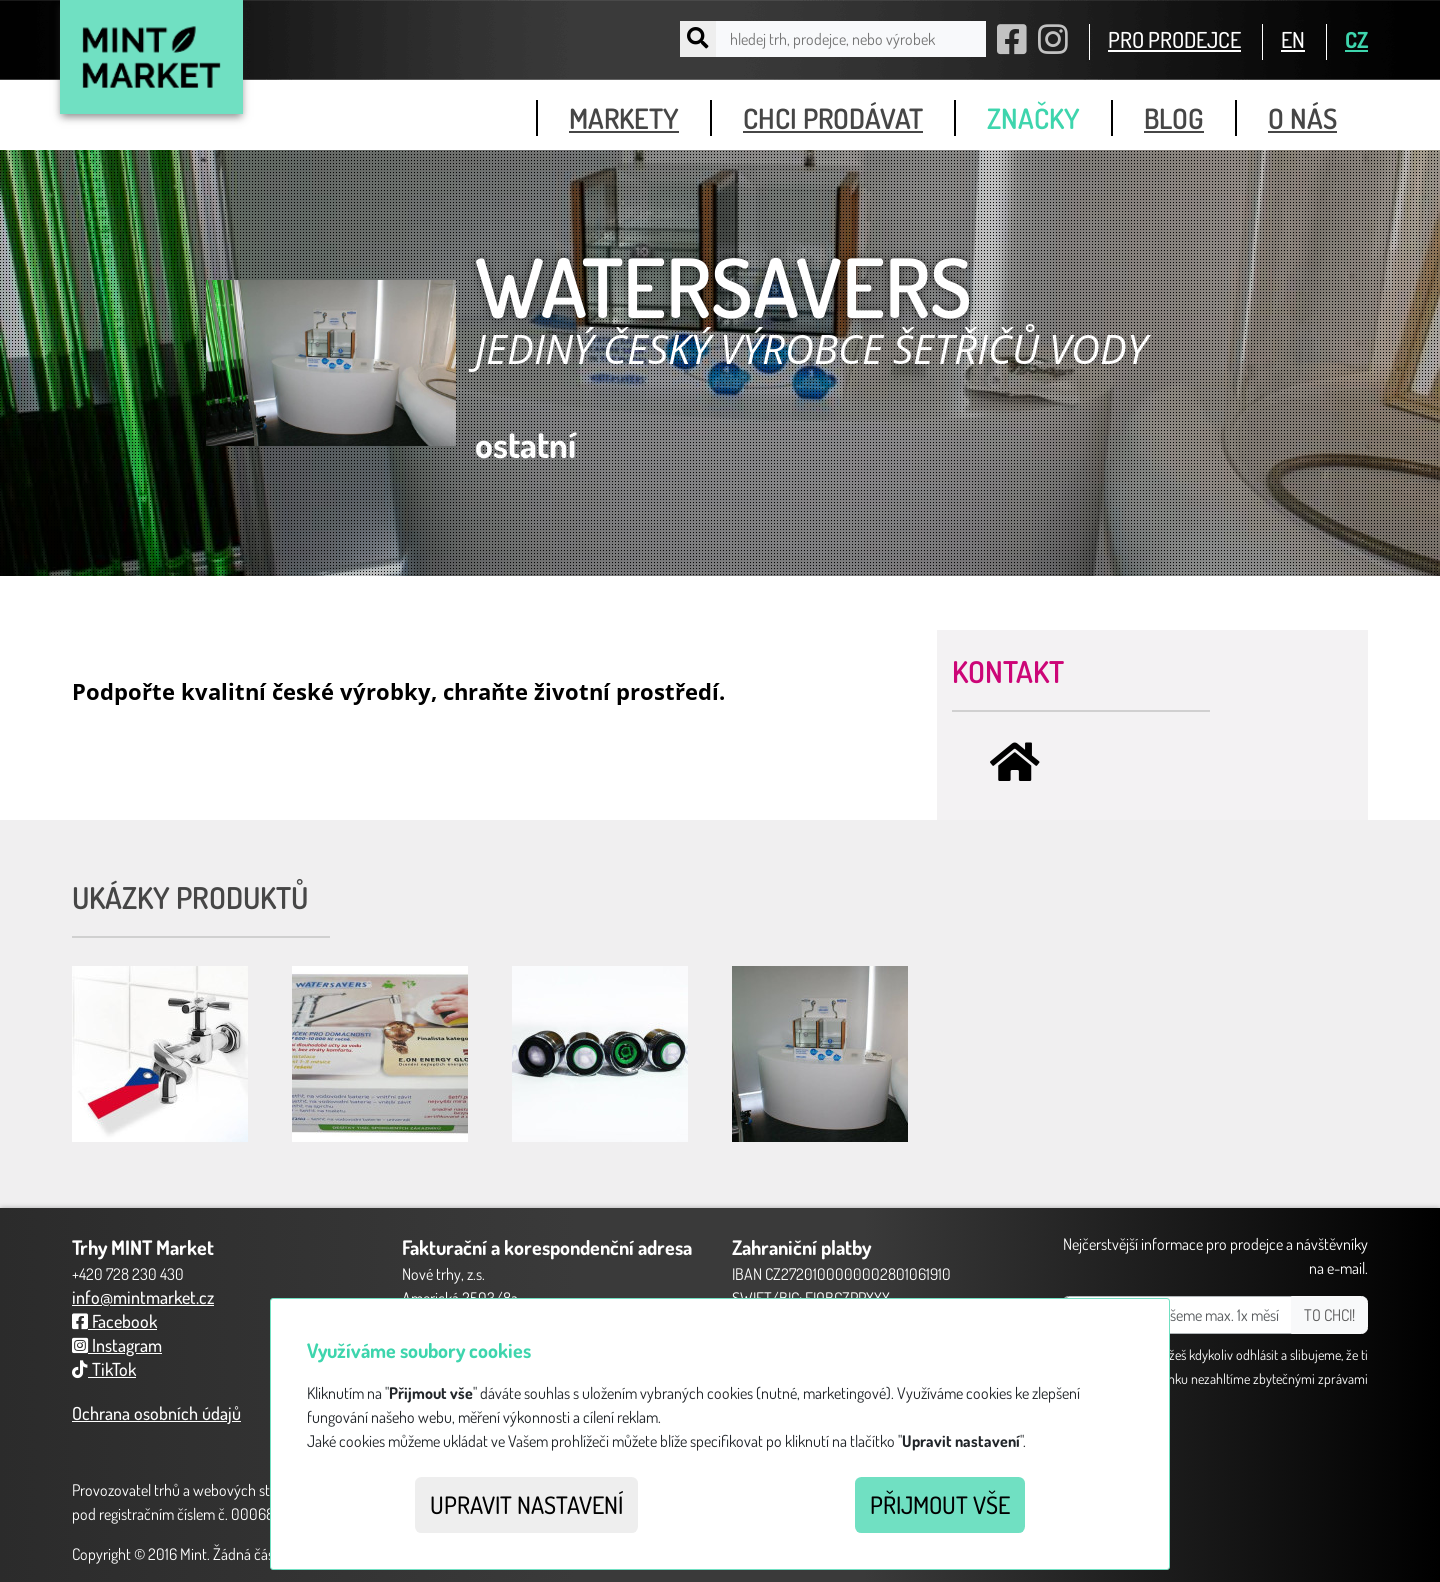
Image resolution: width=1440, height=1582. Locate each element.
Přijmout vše (940, 1504)
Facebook (114, 1321)
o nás (1302, 118)
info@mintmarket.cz (143, 1297)
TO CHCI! (1329, 1315)
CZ (1356, 39)
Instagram (117, 1345)
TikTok (104, 1369)
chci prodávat (833, 118)
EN (1293, 39)
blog (1174, 118)
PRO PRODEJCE (1174, 39)
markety (624, 118)
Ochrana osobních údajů (156, 1413)
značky (1033, 118)
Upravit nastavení (526, 1504)
